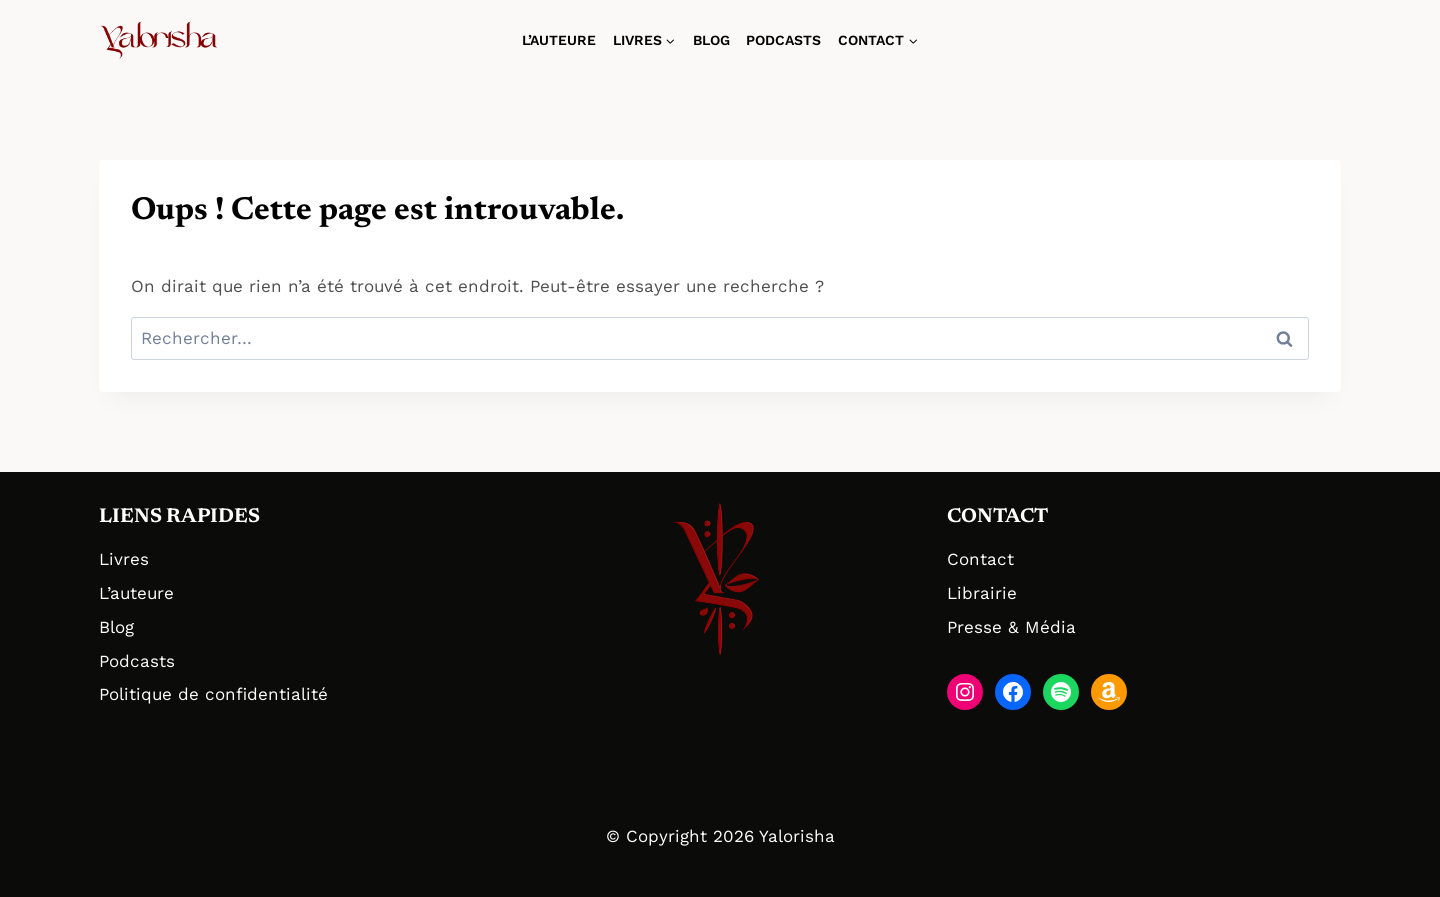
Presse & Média (1011, 627)
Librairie (982, 593)
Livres (124, 559)
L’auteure (559, 40)
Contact (980, 559)
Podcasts (783, 40)
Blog (711, 40)
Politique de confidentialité (213, 694)
